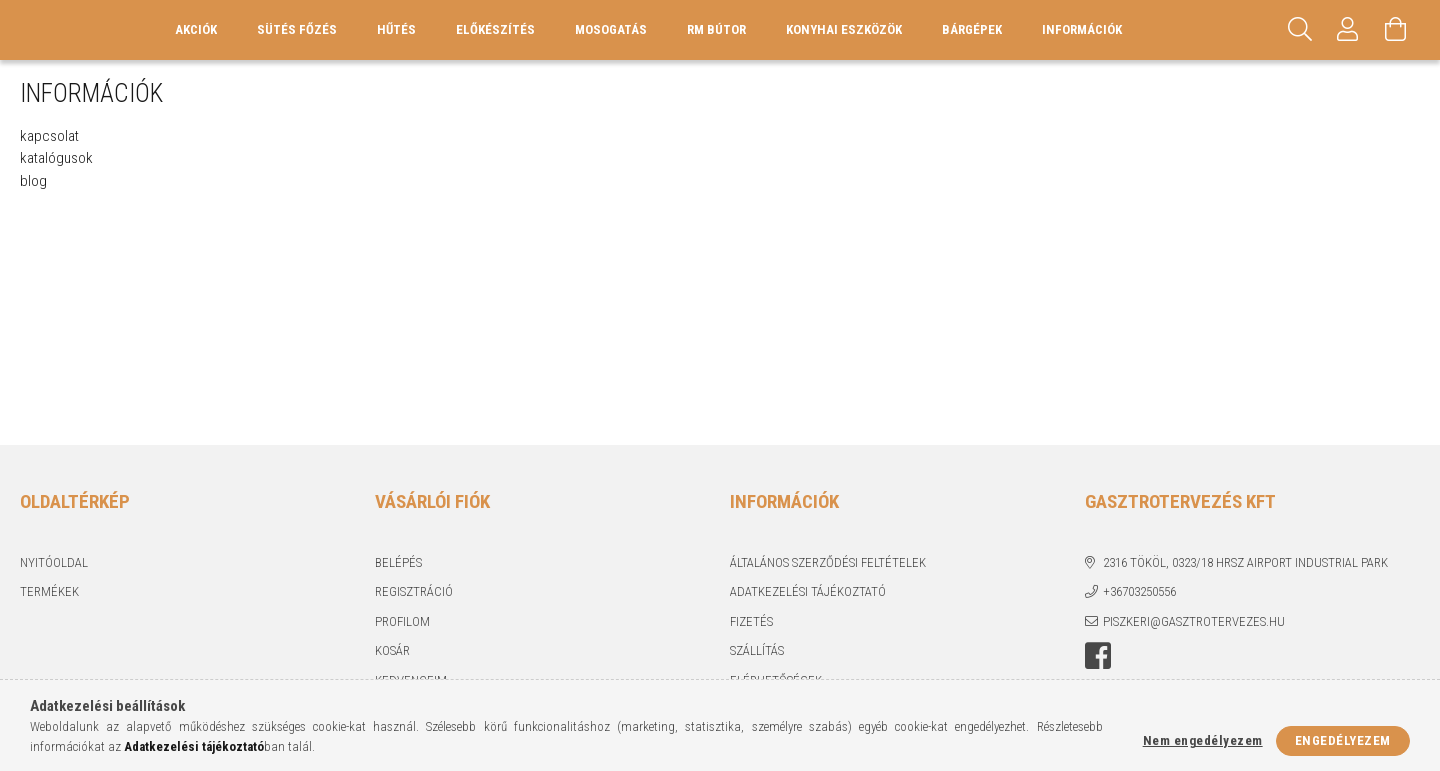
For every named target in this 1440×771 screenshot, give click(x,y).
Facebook (1098, 656)
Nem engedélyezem (1203, 740)
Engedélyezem (1343, 740)
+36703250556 (1139, 591)
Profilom (402, 621)
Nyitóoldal (54, 562)
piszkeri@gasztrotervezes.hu (1194, 621)
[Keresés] (1300, 30)
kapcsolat (49, 136)
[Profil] (1348, 30)
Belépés (398, 562)
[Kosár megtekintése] (1396, 30)
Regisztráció (414, 591)
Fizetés (751, 621)
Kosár (392, 650)
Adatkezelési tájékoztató (808, 591)
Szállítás (757, 650)
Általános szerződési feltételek (828, 562)
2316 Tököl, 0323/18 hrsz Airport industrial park (1245, 562)
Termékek (49, 591)
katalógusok (56, 158)
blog (33, 181)
